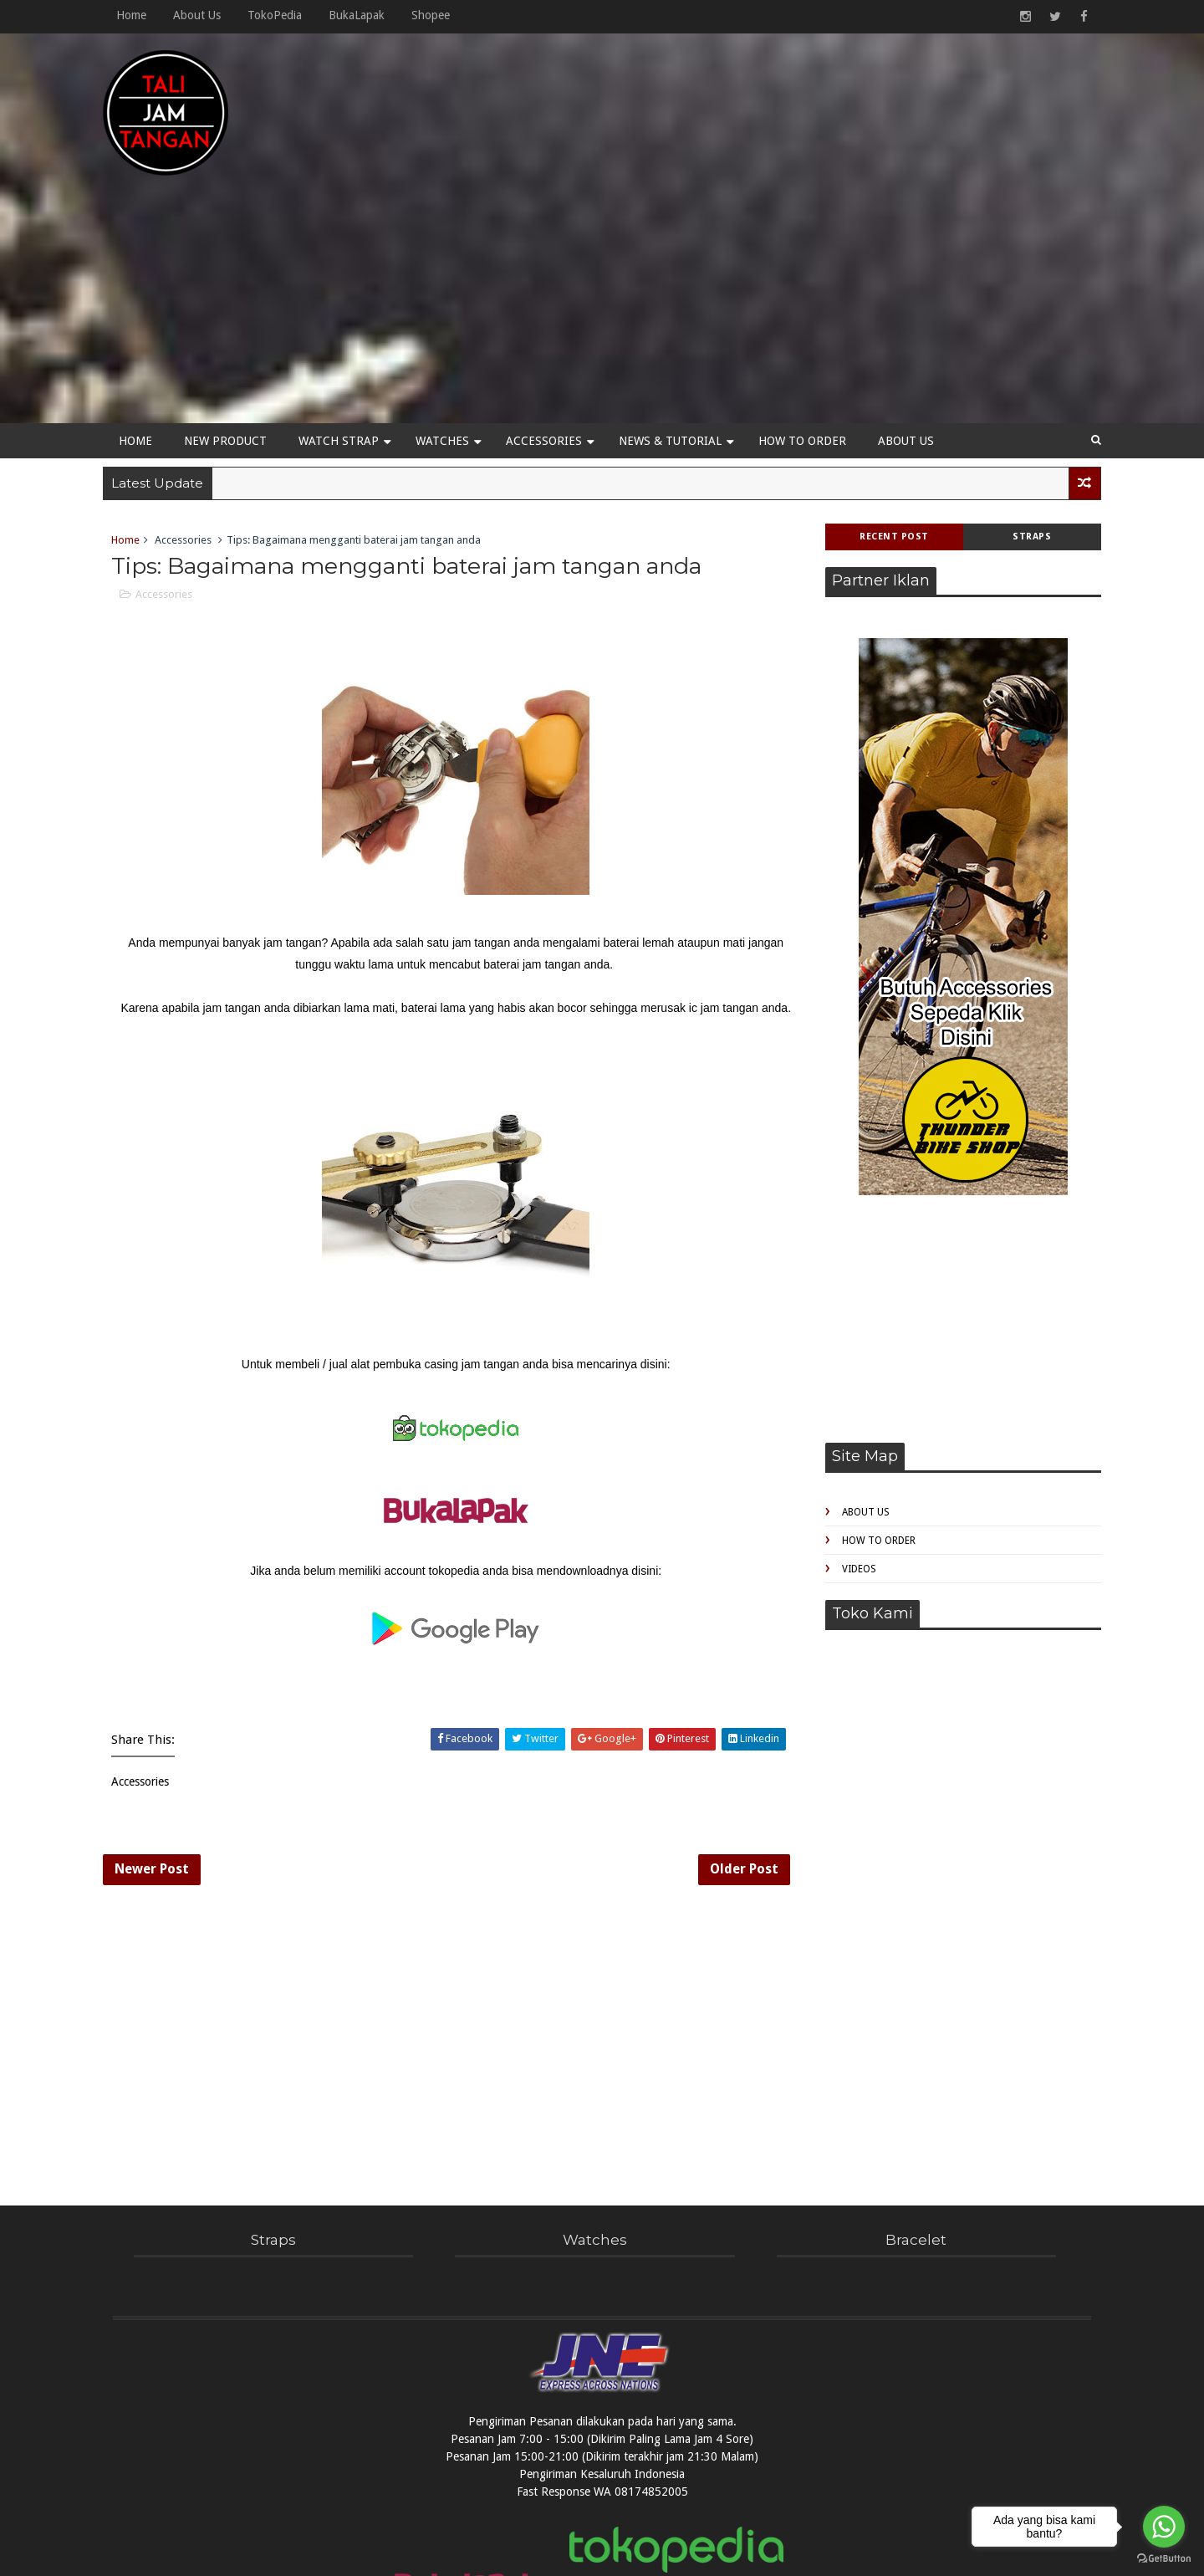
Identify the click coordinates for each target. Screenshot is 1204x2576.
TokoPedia (285, 15)
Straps (1022, 409)
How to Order (812, 312)
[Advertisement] (786, 169)
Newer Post (162, 1769)
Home (141, 15)
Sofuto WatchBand (669, 2554)
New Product (235, 312)
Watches (452, 312)
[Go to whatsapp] (1164, 2527)
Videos (849, 1442)
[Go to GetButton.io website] (1164, 2558)
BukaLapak (367, 15)
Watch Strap (349, 312)
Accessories (554, 312)
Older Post (715, 1769)
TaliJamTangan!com (555, 2554)
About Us (207, 15)
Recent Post (884, 409)
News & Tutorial (680, 312)
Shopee (440, 15)
